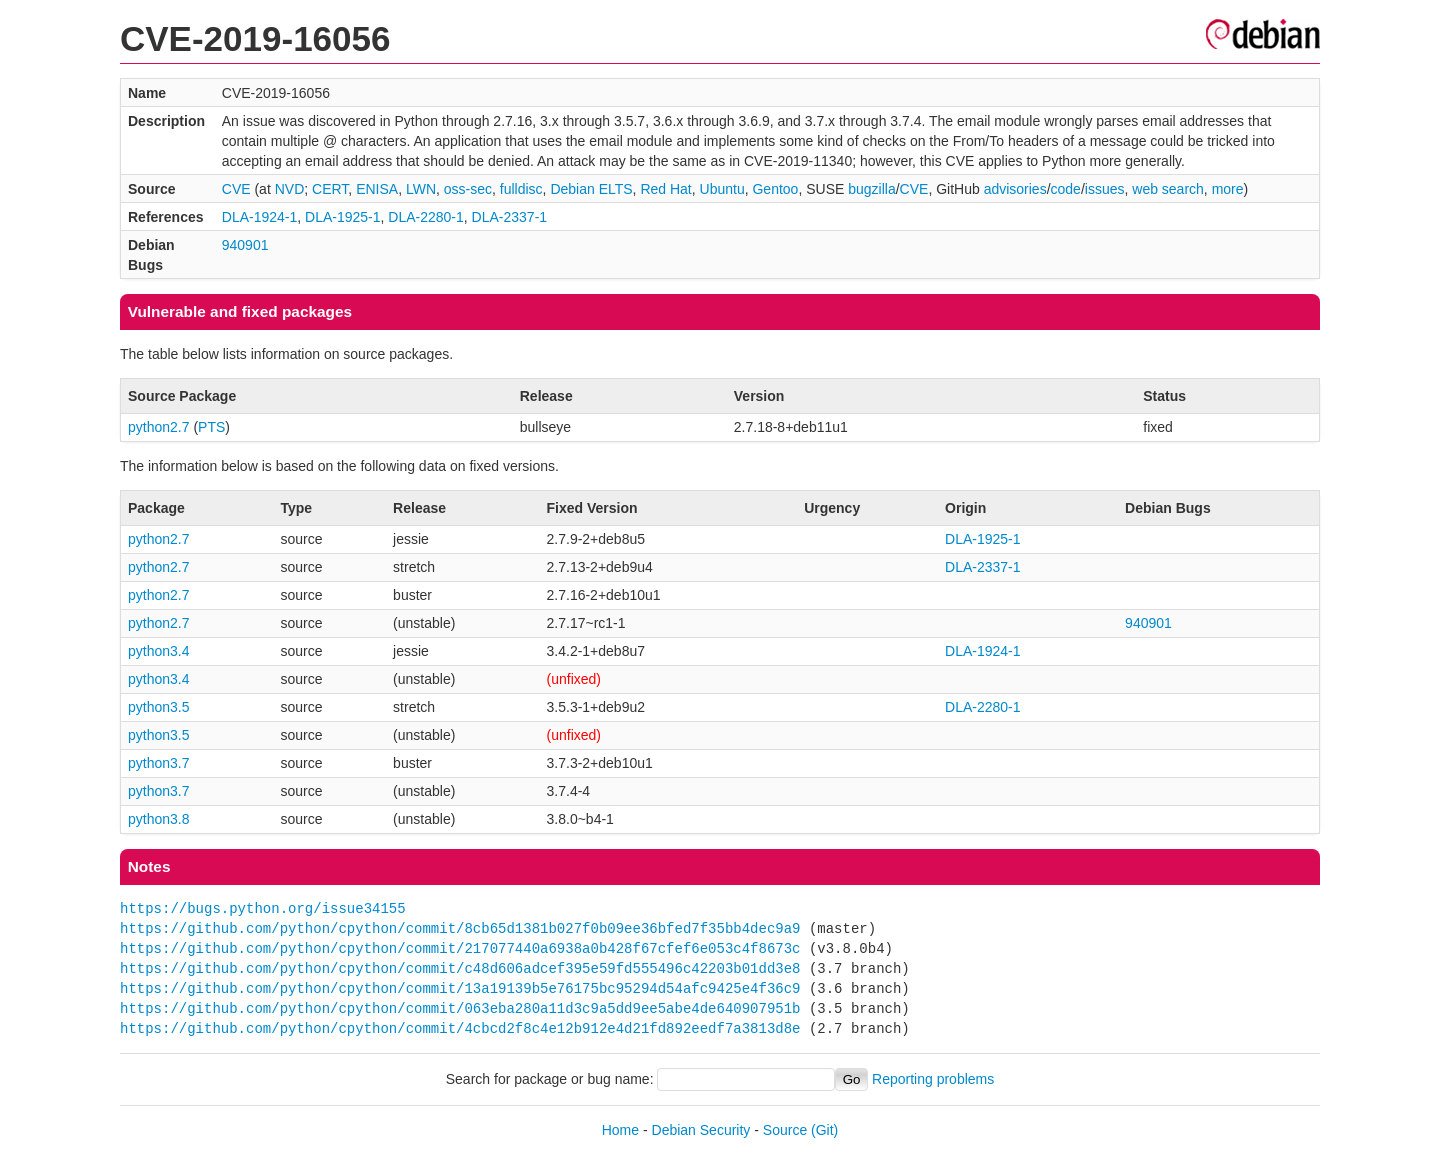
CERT (330, 189)
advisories (1015, 189)
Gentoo (775, 189)
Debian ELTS (591, 189)
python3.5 (159, 707)
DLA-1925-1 (343, 217)
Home (620, 1130)
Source (785, 1130)
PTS (211, 427)
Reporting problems (933, 1079)
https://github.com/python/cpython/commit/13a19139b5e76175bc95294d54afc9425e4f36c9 (460, 988)
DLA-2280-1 (426, 217)
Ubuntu (722, 189)
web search (1168, 189)
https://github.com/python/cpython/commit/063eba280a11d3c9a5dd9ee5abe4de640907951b (460, 1008)
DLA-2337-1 (510, 217)
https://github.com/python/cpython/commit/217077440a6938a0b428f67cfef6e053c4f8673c (460, 948)
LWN (421, 189)
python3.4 (159, 651)
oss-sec (468, 189)
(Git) (824, 1130)
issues (1105, 189)
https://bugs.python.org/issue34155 (263, 908)
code (1066, 189)
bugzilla (871, 189)
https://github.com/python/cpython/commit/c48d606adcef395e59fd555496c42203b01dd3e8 (460, 968)
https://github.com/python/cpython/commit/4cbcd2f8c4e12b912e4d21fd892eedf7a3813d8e (460, 1028)
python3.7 (159, 763)
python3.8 (159, 819)
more (1228, 189)
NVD (290, 189)
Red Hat (665, 189)
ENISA (377, 189)
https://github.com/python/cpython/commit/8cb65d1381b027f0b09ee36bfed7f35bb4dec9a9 (460, 928)
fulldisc (521, 189)
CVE (236, 189)
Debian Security (701, 1130)
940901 (245, 245)
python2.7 (159, 427)
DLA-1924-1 (260, 217)
